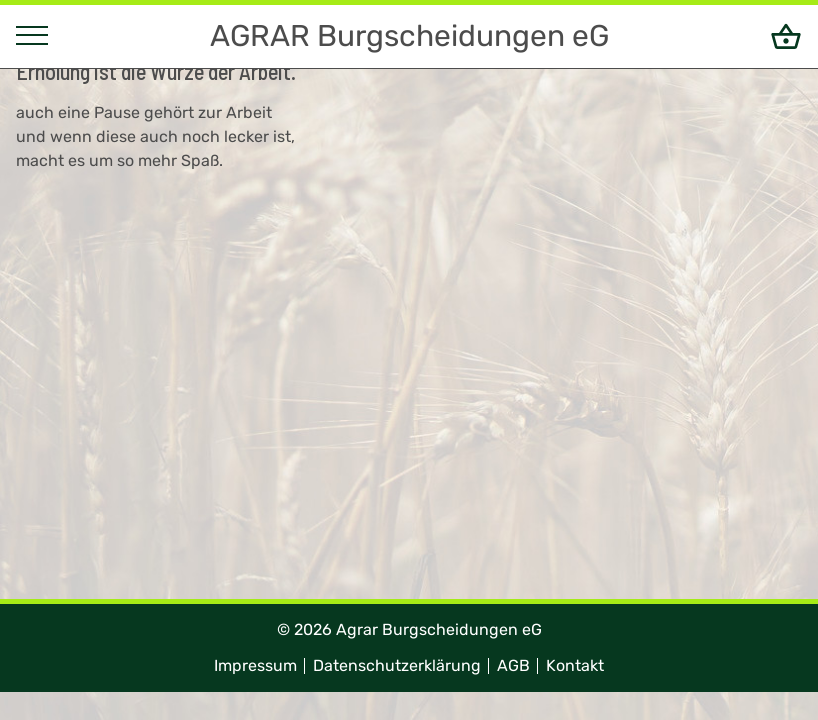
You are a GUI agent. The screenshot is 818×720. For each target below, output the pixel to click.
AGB (513, 665)
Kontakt (575, 665)
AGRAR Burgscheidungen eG (409, 36)
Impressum (255, 665)
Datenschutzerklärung (397, 665)
